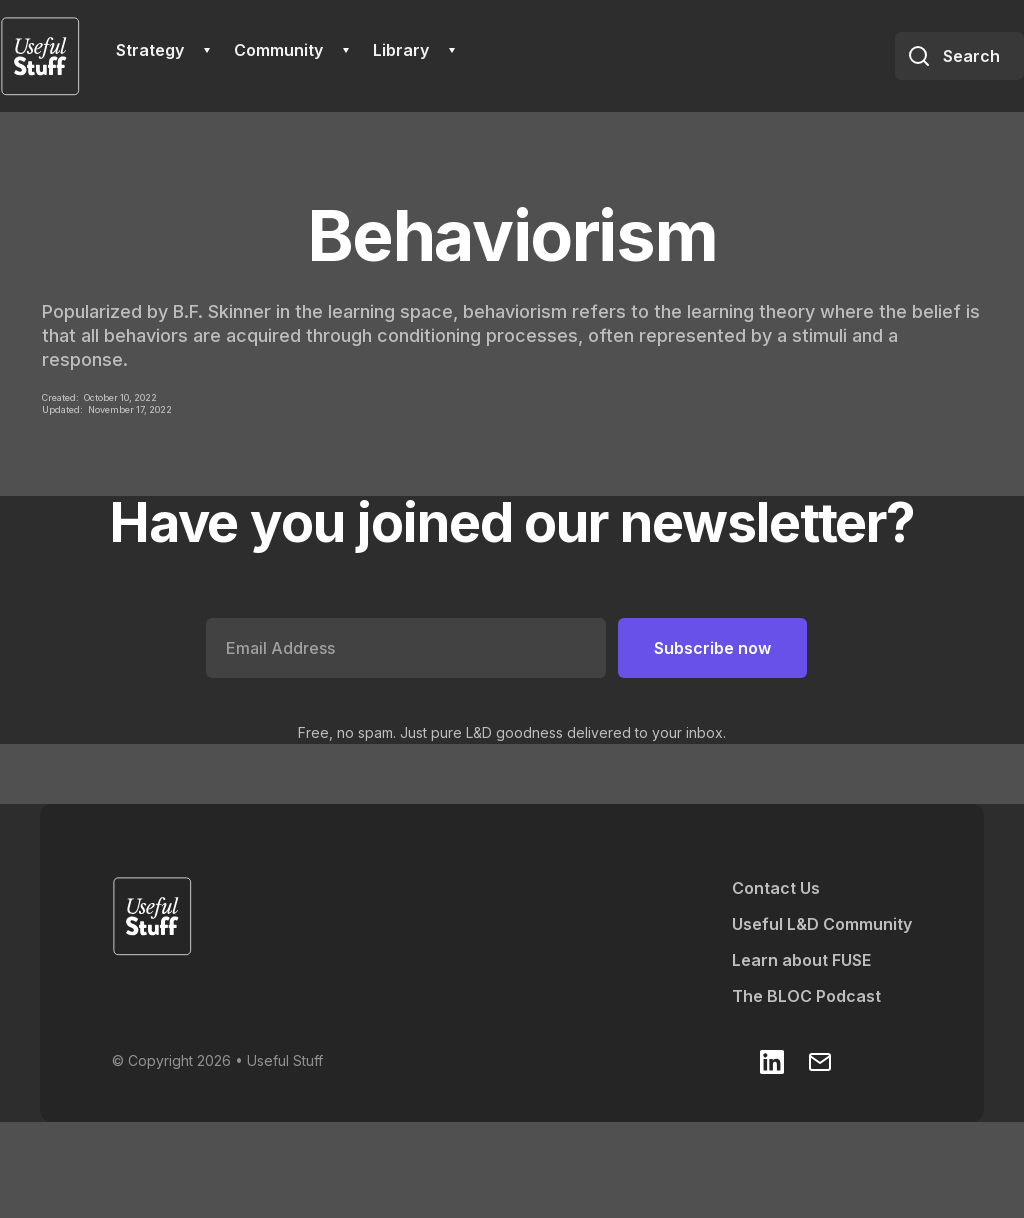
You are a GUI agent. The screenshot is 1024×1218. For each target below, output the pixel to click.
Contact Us (776, 888)
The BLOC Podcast (806, 996)
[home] (40, 56)
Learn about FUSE (801, 960)
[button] (163, 50)
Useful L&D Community (822, 924)
